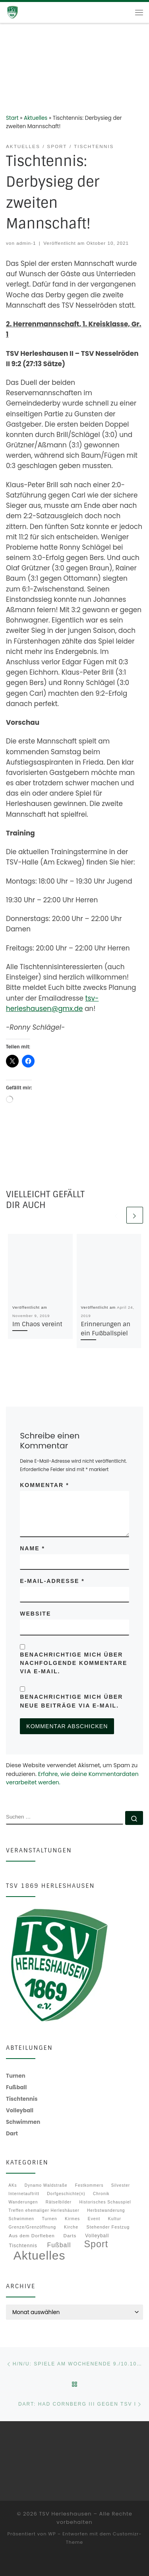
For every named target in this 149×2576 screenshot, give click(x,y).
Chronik (101, 2194)
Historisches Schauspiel (105, 2202)
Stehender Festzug (108, 2227)
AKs (12, 2185)
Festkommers (89, 2185)
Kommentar (44, 1485)
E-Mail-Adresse (52, 1581)
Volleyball (97, 2235)
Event (94, 2219)
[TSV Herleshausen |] (24, 12)
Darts (69, 2235)
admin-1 (26, 243)
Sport (96, 2244)
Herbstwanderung (106, 2210)
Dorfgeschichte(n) (66, 2194)
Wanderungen (23, 2202)
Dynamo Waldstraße (46, 2185)
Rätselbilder (59, 2202)
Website (35, 1613)
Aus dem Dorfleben (32, 2235)
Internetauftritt (23, 2194)
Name (32, 1548)
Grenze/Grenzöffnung (32, 2227)
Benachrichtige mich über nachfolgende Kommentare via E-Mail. (73, 1662)
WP (52, 2534)
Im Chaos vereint (37, 1324)
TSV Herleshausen (65, 2513)
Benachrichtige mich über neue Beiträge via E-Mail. (71, 1701)
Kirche (71, 2227)
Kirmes (72, 2219)
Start (12, 118)
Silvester (120, 2185)
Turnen (49, 2219)
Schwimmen (21, 2219)
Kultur (114, 2219)
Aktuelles (35, 118)
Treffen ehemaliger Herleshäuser (43, 2210)
